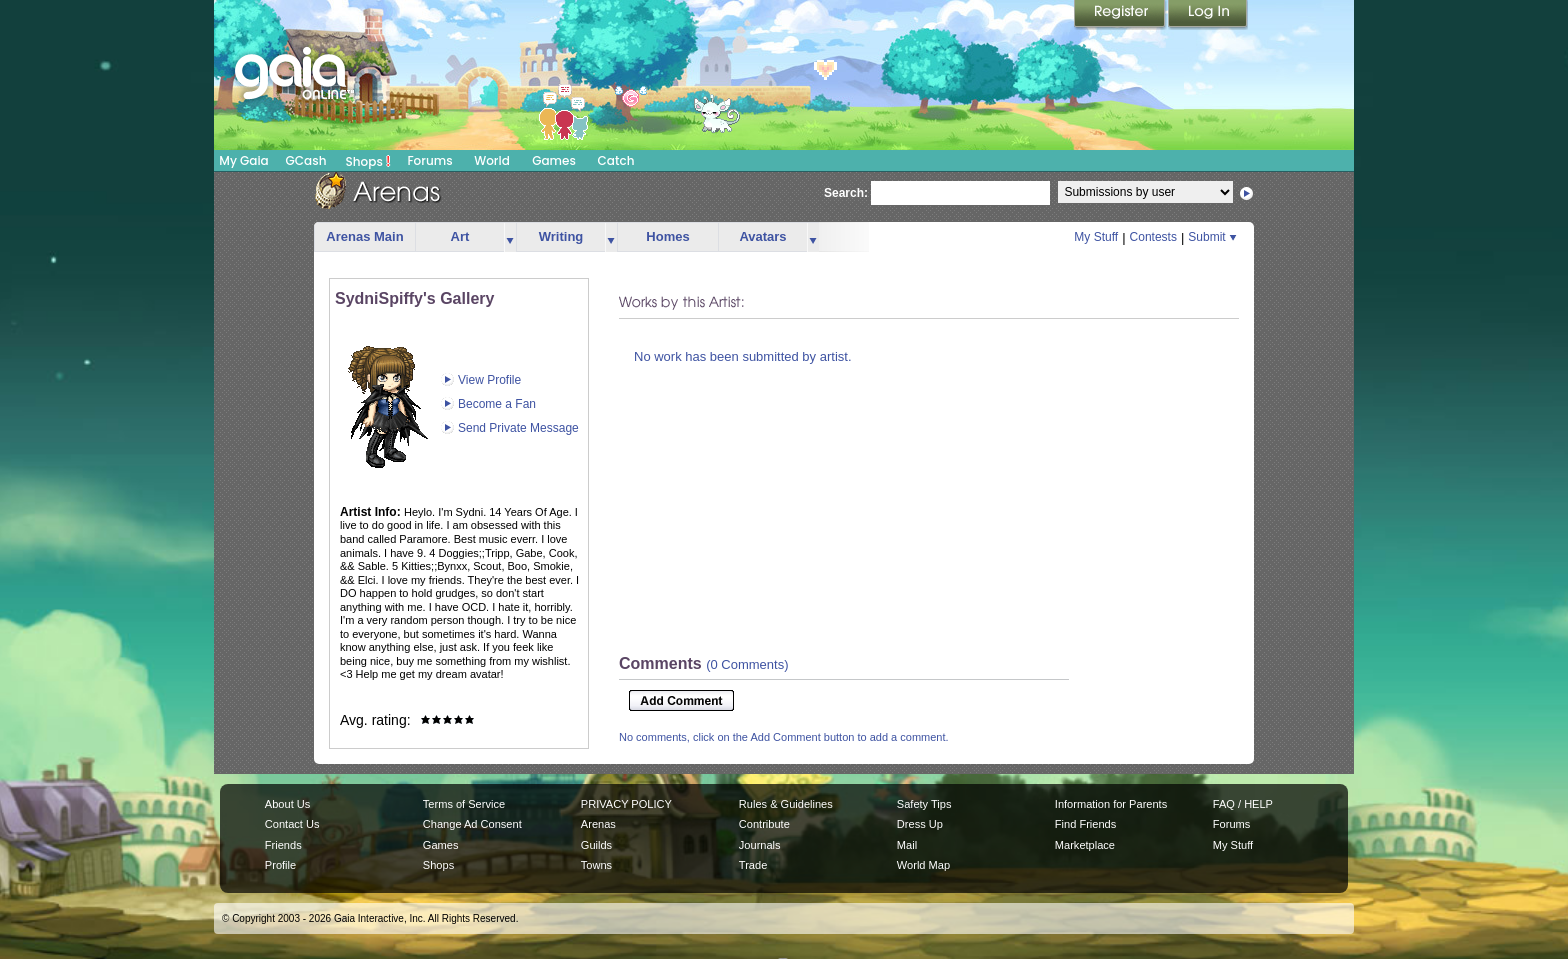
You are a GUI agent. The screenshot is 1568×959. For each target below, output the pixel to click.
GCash (306, 160)
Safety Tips (924, 804)
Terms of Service (464, 804)
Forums (429, 160)
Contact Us (292, 824)
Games (554, 160)
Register (1121, 15)
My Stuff (1096, 237)
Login (1208, 15)
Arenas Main (364, 236)
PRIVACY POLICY (626, 804)
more (510, 237)
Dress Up (920, 824)
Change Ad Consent (472, 824)
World (492, 160)
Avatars (762, 236)
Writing (561, 236)
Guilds (596, 845)
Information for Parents (1111, 804)
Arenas (598, 824)
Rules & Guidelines (786, 804)
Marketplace (1085, 845)
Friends (283, 845)
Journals (760, 845)
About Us (287, 804)
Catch (616, 160)
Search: (846, 193)
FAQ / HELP (1243, 804)
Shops (368, 161)
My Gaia (243, 160)
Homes (667, 236)
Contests (1153, 237)
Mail (907, 845)
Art (460, 236)
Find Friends (1085, 824)
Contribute (764, 824)
